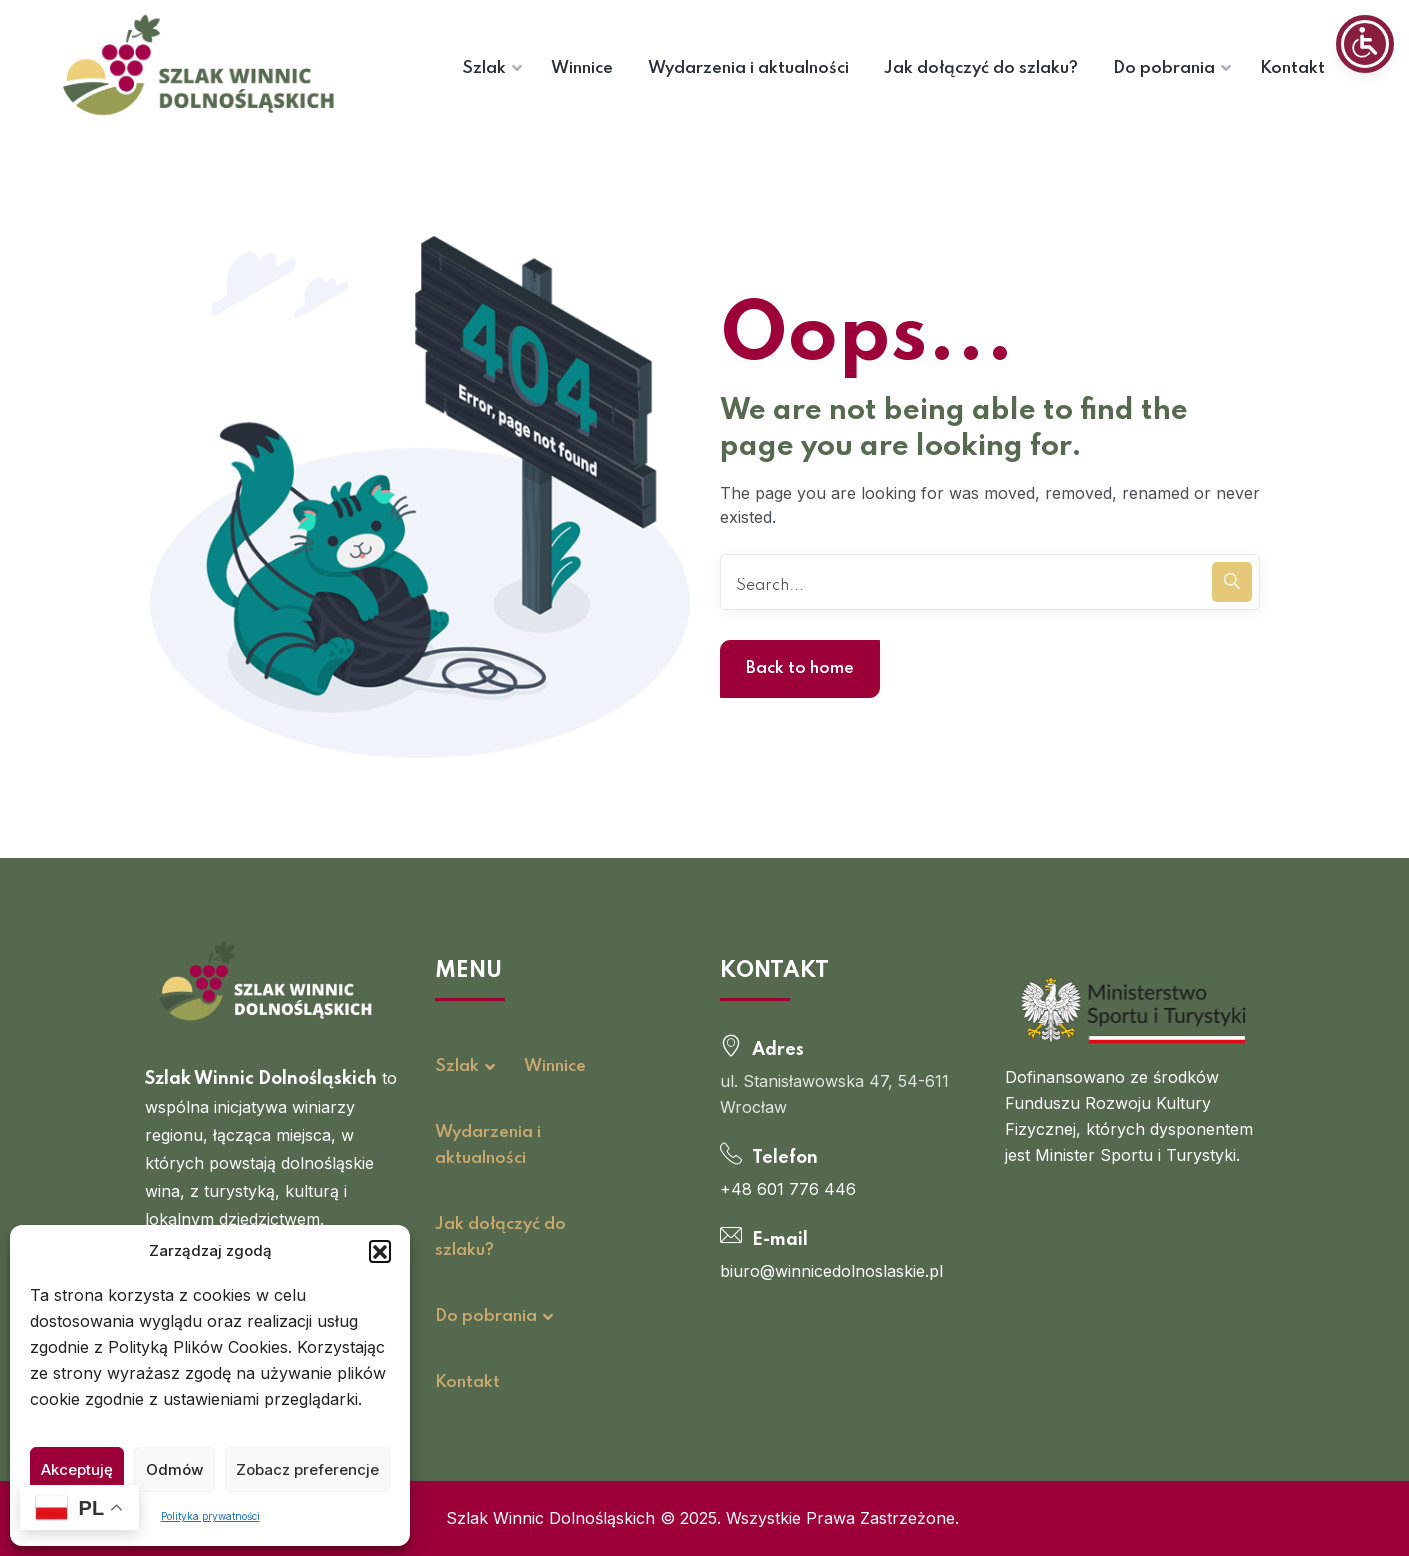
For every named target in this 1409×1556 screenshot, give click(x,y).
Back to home (800, 668)
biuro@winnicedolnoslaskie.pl (831, 1271)
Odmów (174, 1469)
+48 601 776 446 (788, 1189)
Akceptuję (77, 1469)
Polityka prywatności (210, 1516)
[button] (380, 1251)
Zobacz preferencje (307, 1469)
